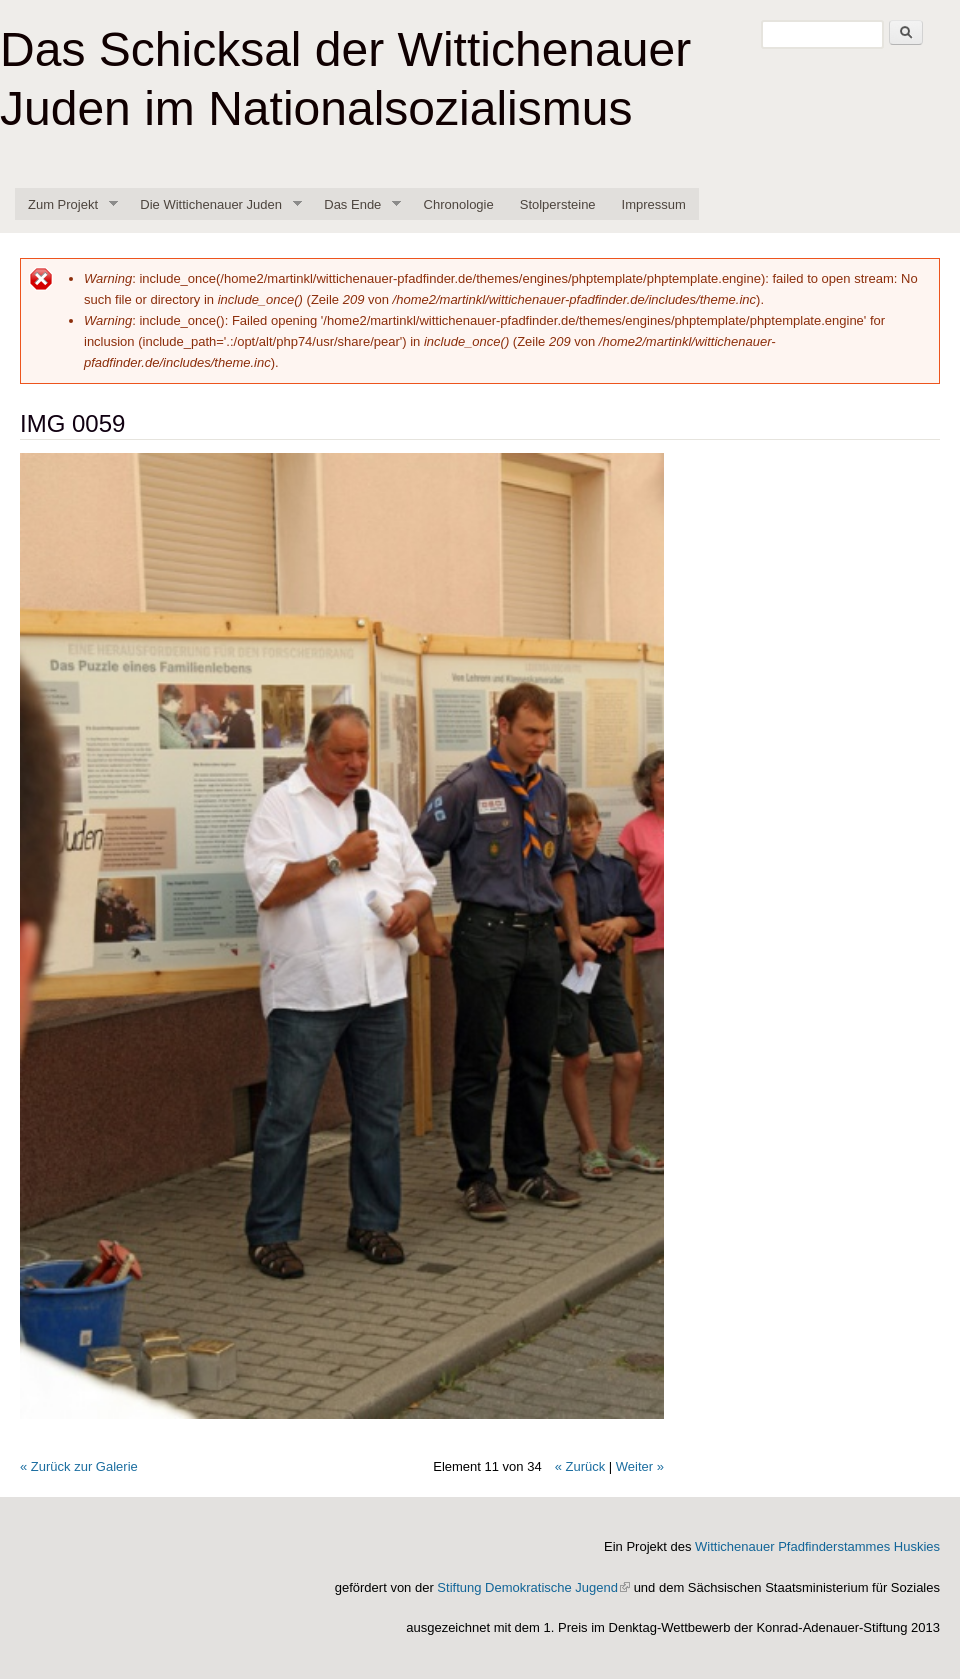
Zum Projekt (66, 205)
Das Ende (356, 205)
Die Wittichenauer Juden (214, 205)
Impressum (654, 204)
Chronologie (459, 204)
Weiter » (640, 1466)
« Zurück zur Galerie (79, 1466)
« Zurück (580, 1466)
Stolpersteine (558, 204)
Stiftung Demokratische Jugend (533, 1587)
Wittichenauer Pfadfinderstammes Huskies (817, 1546)
